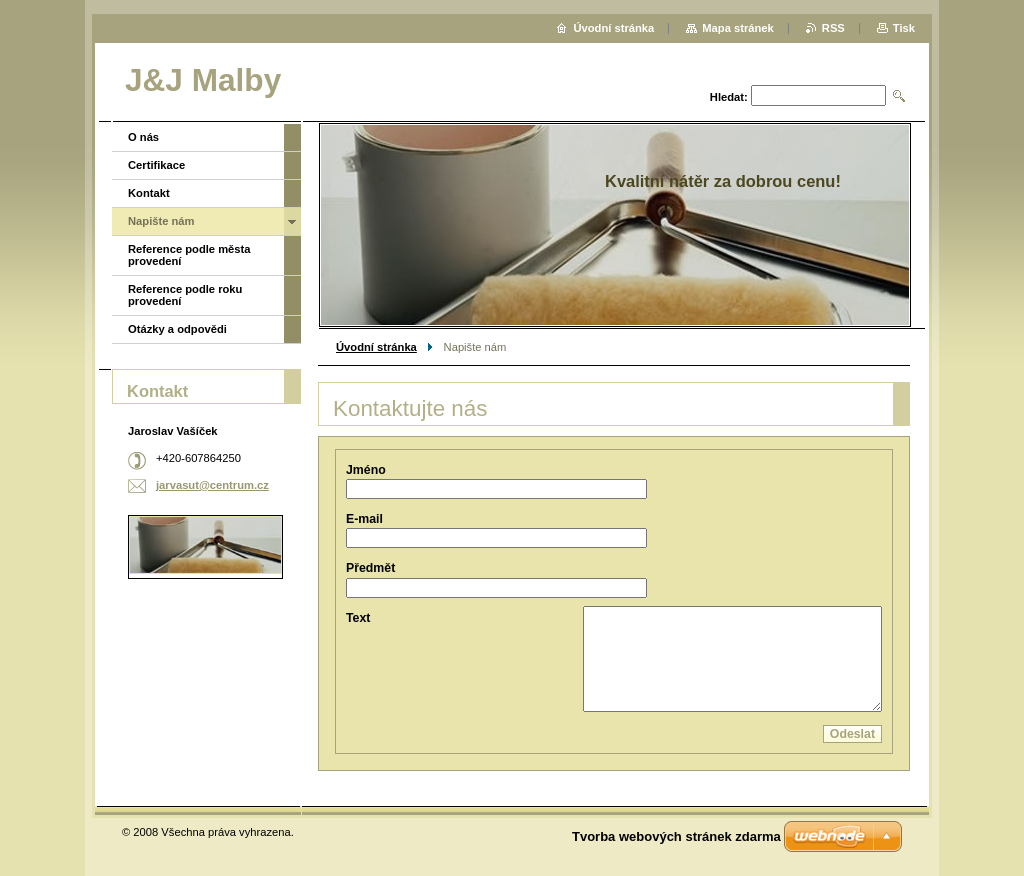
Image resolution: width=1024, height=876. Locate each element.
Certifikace (156, 165)
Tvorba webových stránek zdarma (676, 836)
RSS (833, 28)
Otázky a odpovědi (177, 329)
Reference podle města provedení (189, 255)
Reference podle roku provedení (185, 295)
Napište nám (161, 221)
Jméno (366, 470)
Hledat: (729, 97)
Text (358, 618)
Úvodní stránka (376, 347)
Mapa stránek (738, 28)
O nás (143, 137)
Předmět (370, 568)
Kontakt (149, 193)
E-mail (364, 519)
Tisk (904, 28)
